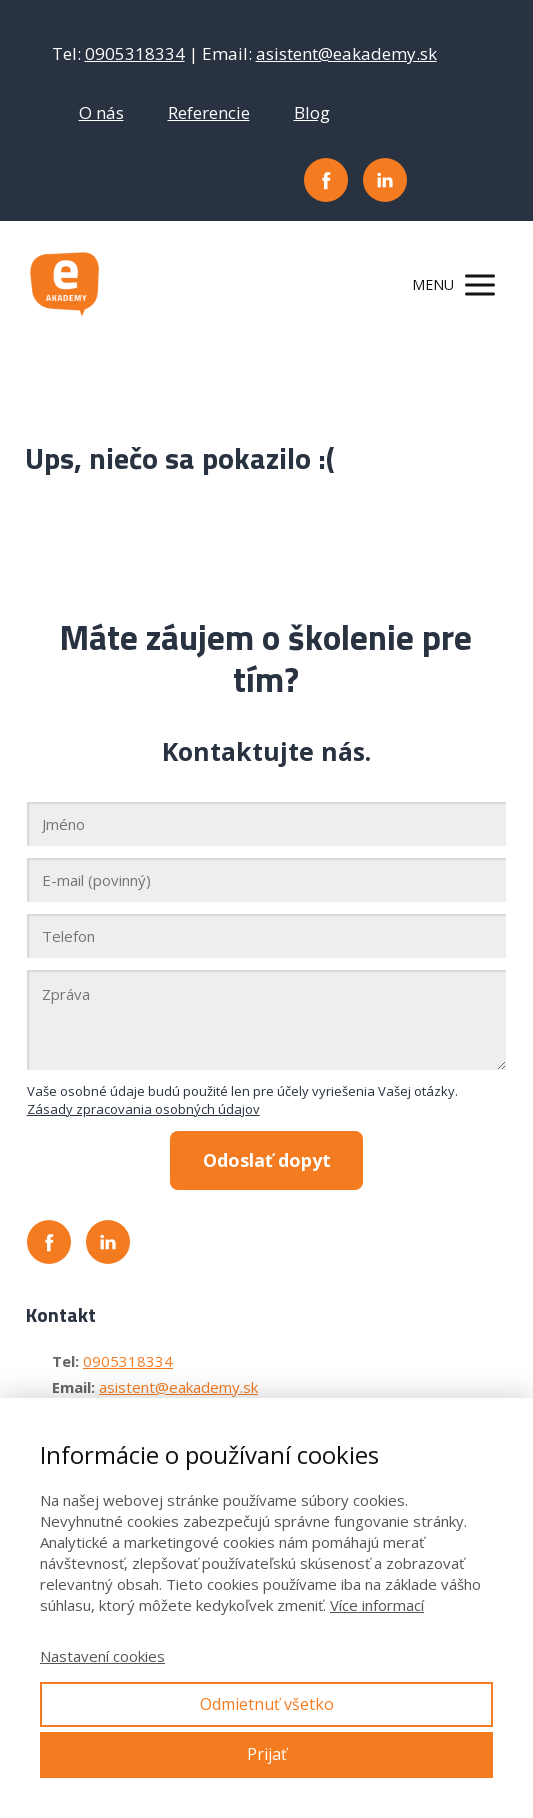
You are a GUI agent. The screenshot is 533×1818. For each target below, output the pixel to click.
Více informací (377, 1605)
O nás (101, 112)
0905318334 (135, 53)
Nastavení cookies (102, 1656)
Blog (312, 112)
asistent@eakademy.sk (346, 53)
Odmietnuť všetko (267, 1704)
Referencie (209, 112)
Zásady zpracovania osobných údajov (143, 1109)
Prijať (267, 1754)
